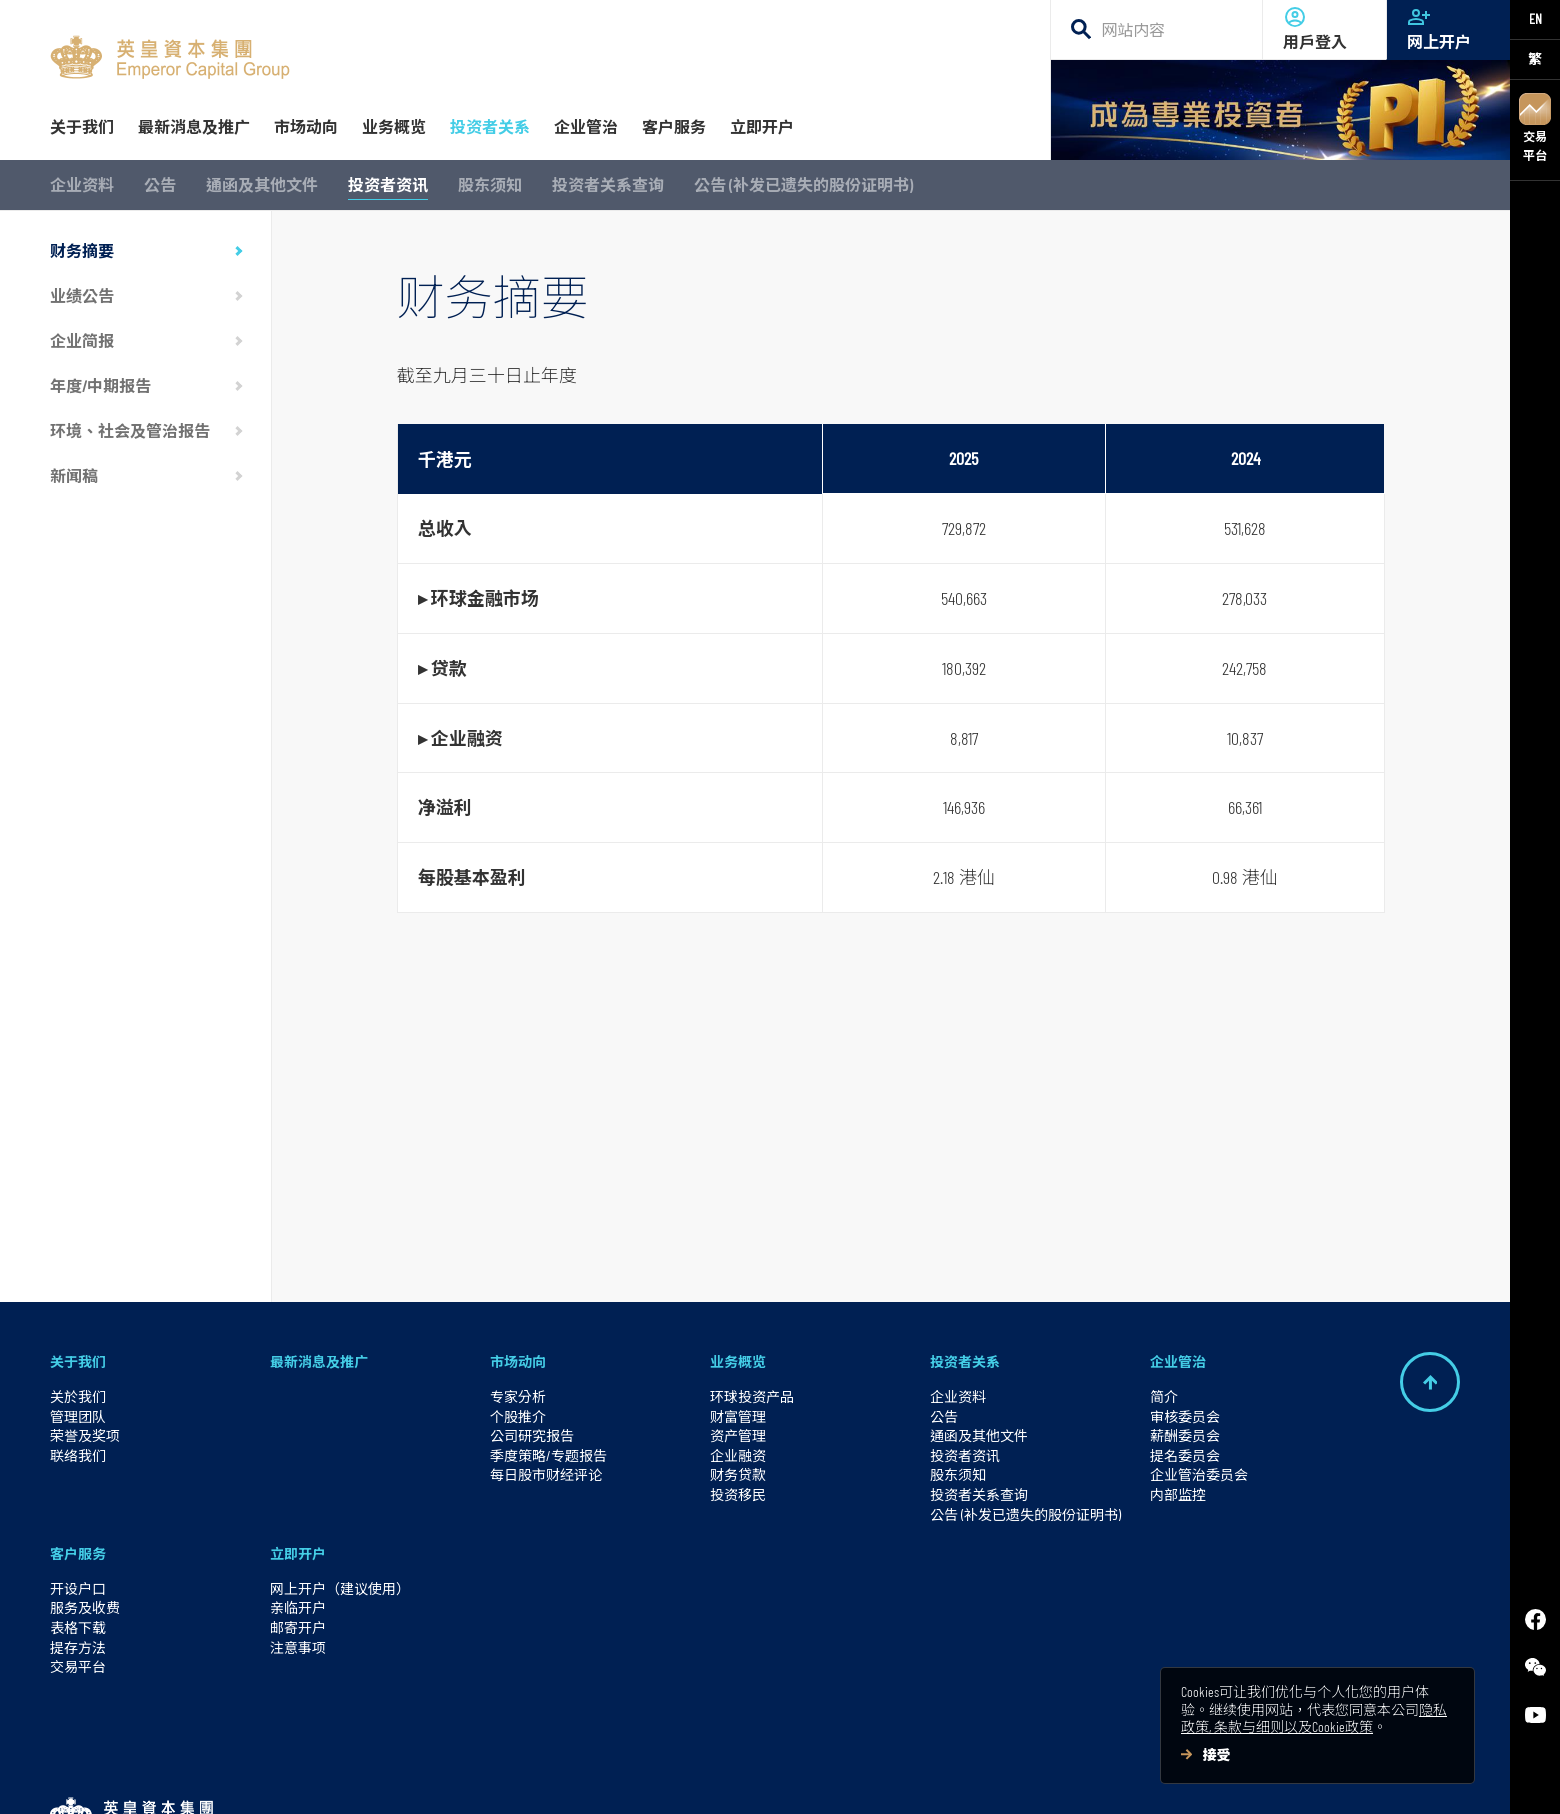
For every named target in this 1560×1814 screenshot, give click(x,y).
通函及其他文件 (262, 184)
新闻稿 (74, 475)
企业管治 (1178, 1246)
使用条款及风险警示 (350, 1749)
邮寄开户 (298, 1511)
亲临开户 (298, 1492)
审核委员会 (1185, 1300)
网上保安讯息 (678, 1749)
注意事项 (298, 1531)
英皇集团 (976, 1751)
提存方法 (78, 1531)
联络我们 (78, 1339)
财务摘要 (82, 250)
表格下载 (78, 1511)
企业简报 (82, 340)
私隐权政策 (471, 1749)
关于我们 (78, 1246)
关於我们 (78, 1280)
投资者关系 (965, 1246)
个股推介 (518, 1300)
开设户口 (78, 1472)
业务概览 (738, 1246)
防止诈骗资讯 (571, 1749)
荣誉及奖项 (85, 1320)
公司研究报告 (532, 1320)
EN (1535, 18)
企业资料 (82, 184)
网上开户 (1448, 28)
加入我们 (236, 1749)
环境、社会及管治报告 (130, 430)
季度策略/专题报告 (548, 1339)
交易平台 (1535, 127)
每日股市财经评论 (546, 1359)
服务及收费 (85, 1492)
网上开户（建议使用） (340, 1472)
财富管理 (738, 1300)
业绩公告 (82, 295)
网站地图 (771, 1749)
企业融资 (738, 1339)
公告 (160, 184)
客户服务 (78, 1438)
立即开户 (298, 1438)
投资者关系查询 (608, 184)
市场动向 (518, 1246)
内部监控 (1178, 1378)
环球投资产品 (752, 1280)
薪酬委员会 (1185, 1320)
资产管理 (738, 1320)
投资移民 (738, 1378)
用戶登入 (1324, 28)
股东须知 (490, 184)
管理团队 (78, 1300)
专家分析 (518, 1280)
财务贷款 (738, 1359)
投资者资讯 (388, 184)
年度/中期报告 (100, 385)
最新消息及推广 (319, 1246)
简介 (1164, 1280)
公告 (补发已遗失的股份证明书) (803, 184)
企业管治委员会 (1199, 1359)
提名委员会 (1185, 1339)
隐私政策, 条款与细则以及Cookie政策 (1314, 1718)
